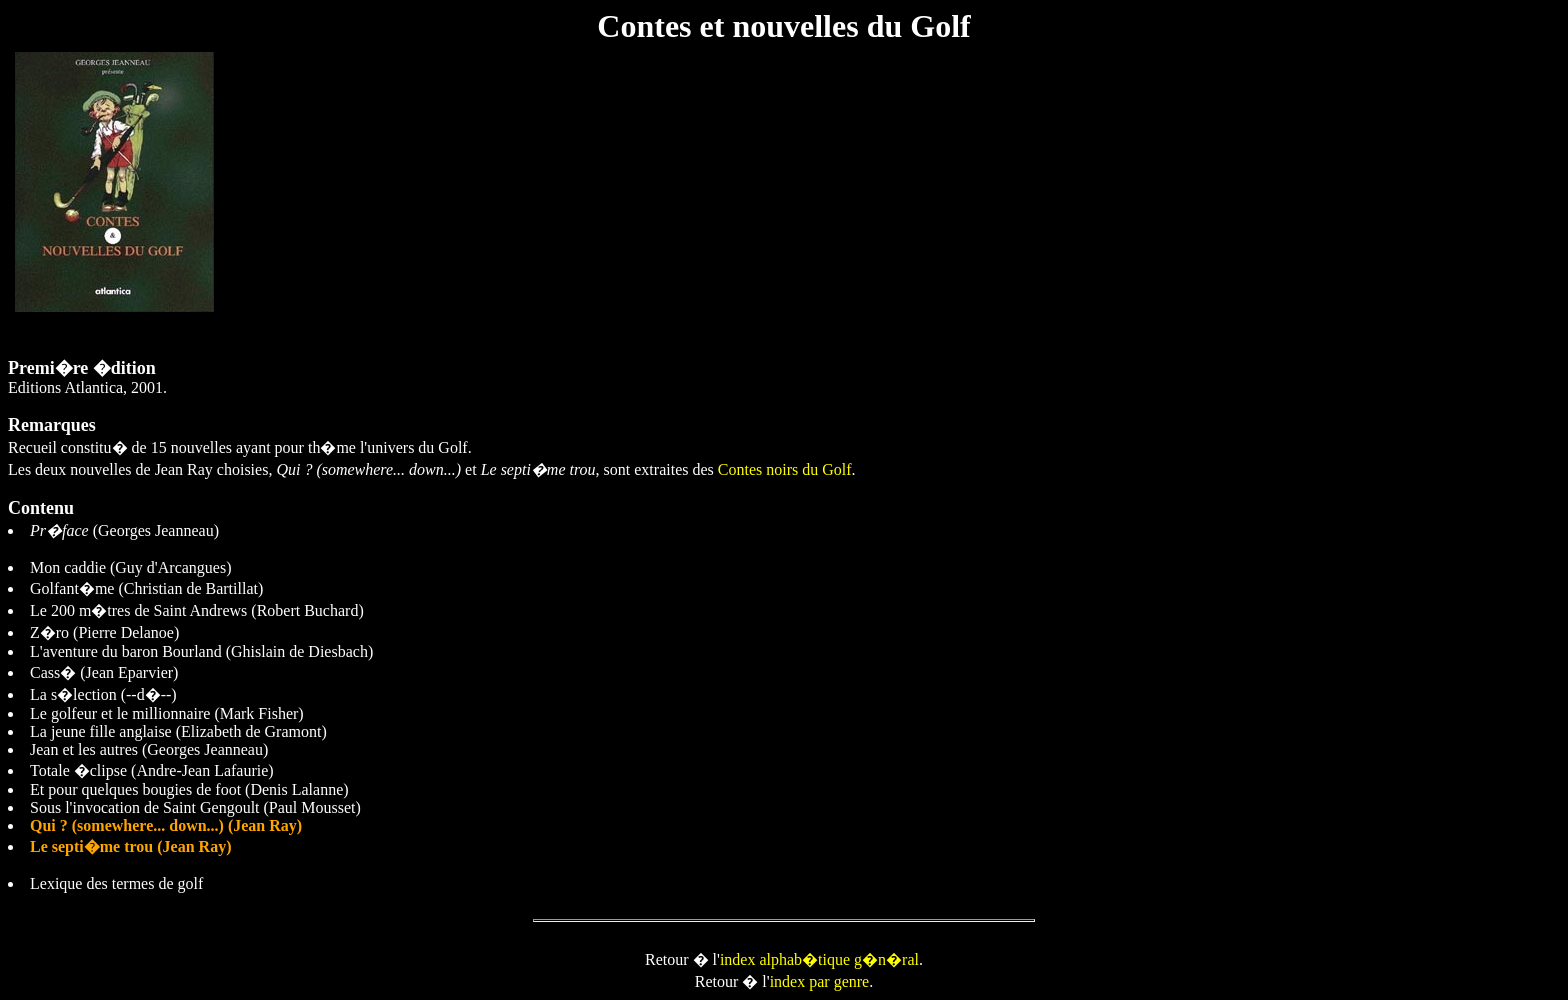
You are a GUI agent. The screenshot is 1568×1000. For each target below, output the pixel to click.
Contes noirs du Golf (785, 469)
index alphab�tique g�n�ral (819, 959)
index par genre (820, 981)
